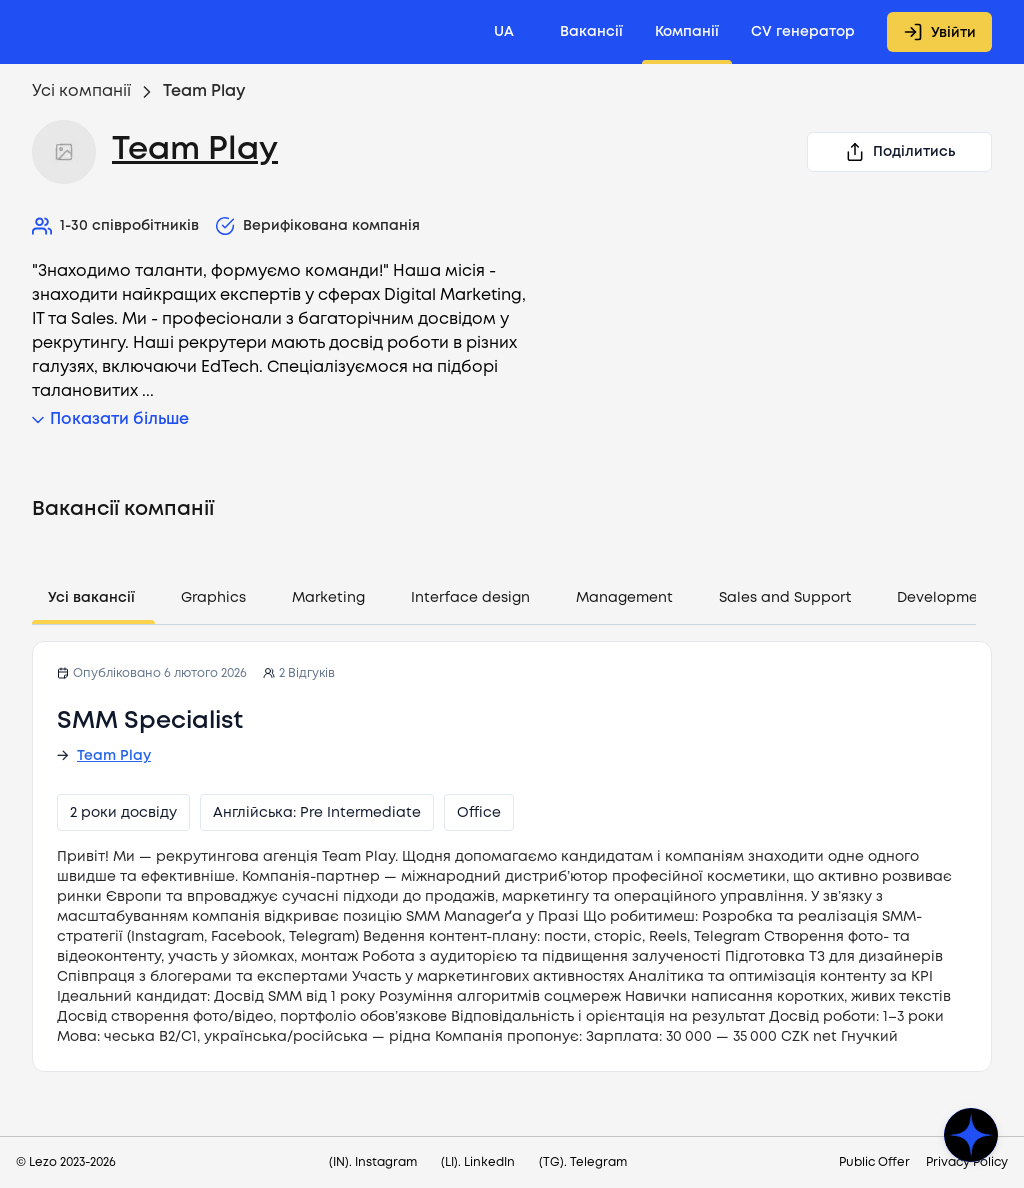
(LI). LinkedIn (478, 1162)
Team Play (195, 150)
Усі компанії (81, 91)
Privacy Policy (967, 1162)
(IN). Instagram (373, 1162)
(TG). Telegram (583, 1162)
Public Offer (874, 1162)
